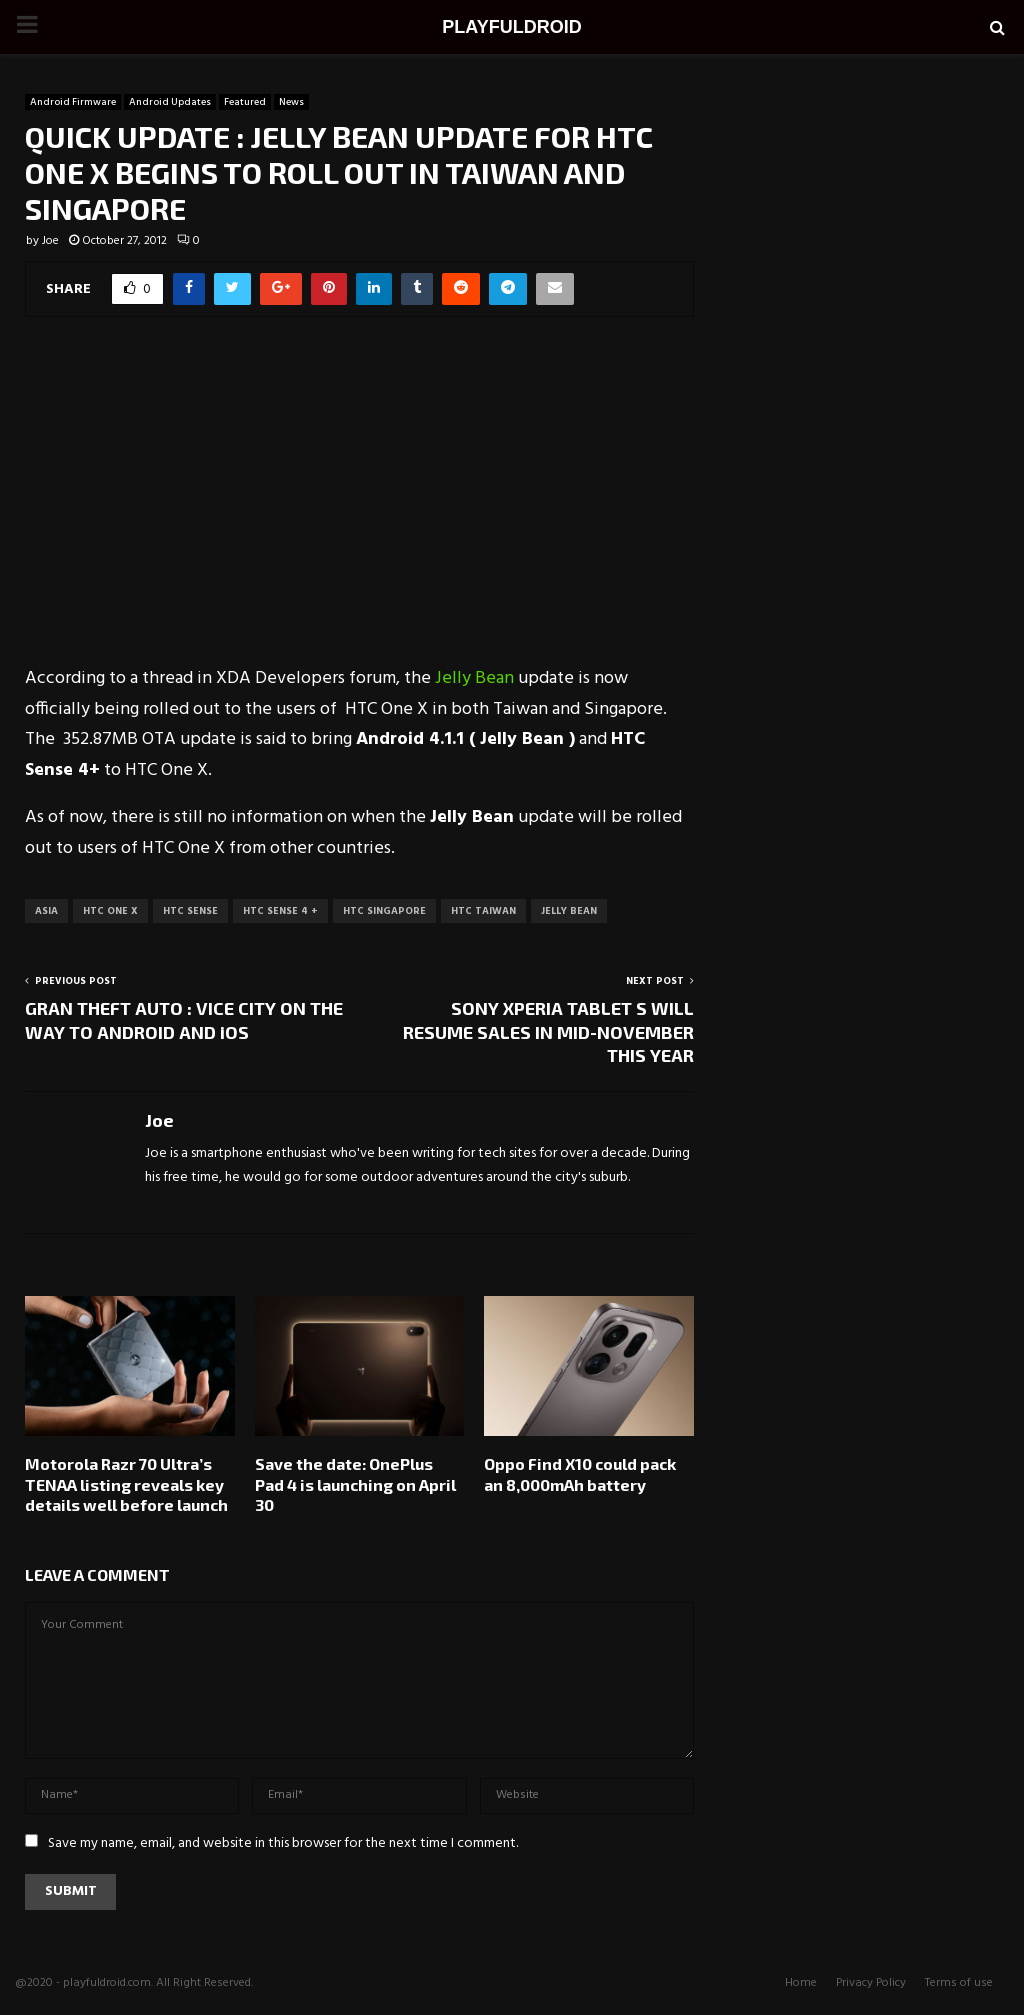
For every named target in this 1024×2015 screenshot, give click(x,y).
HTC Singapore (384, 911)
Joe (50, 241)
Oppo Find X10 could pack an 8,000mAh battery (580, 1474)
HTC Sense (190, 911)
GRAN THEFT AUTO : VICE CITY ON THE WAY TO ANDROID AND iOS (184, 1020)
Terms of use (959, 1983)
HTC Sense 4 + (280, 911)
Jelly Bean (474, 678)
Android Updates (170, 102)
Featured (245, 102)
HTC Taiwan (483, 911)
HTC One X (110, 911)
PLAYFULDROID (511, 27)
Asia (46, 911)
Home (801, 1983)
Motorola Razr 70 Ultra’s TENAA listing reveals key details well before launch (126, 1484)
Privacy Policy (871, 1983)
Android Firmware (73, 102)
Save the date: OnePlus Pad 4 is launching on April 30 (355, 1484)
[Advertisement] (359, 504)
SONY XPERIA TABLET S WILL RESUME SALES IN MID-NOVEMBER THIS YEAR (548, 1032)
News (291, 102)
